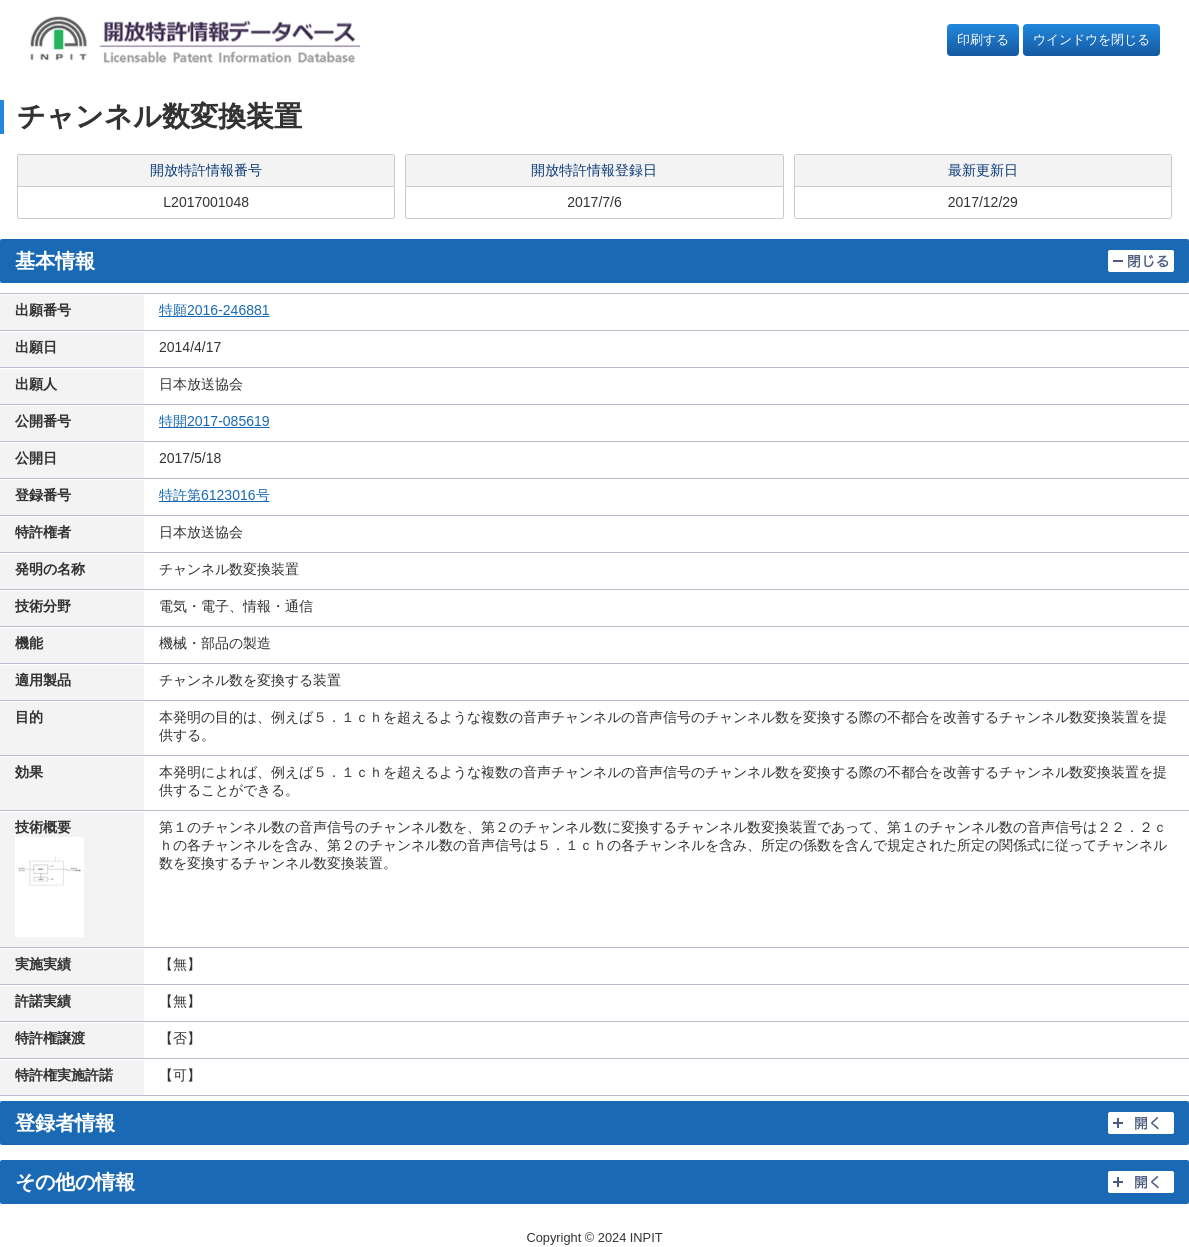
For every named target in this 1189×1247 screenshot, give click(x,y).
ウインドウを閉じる (1091, 39)
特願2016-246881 (214, 310)
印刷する (983, 39)
